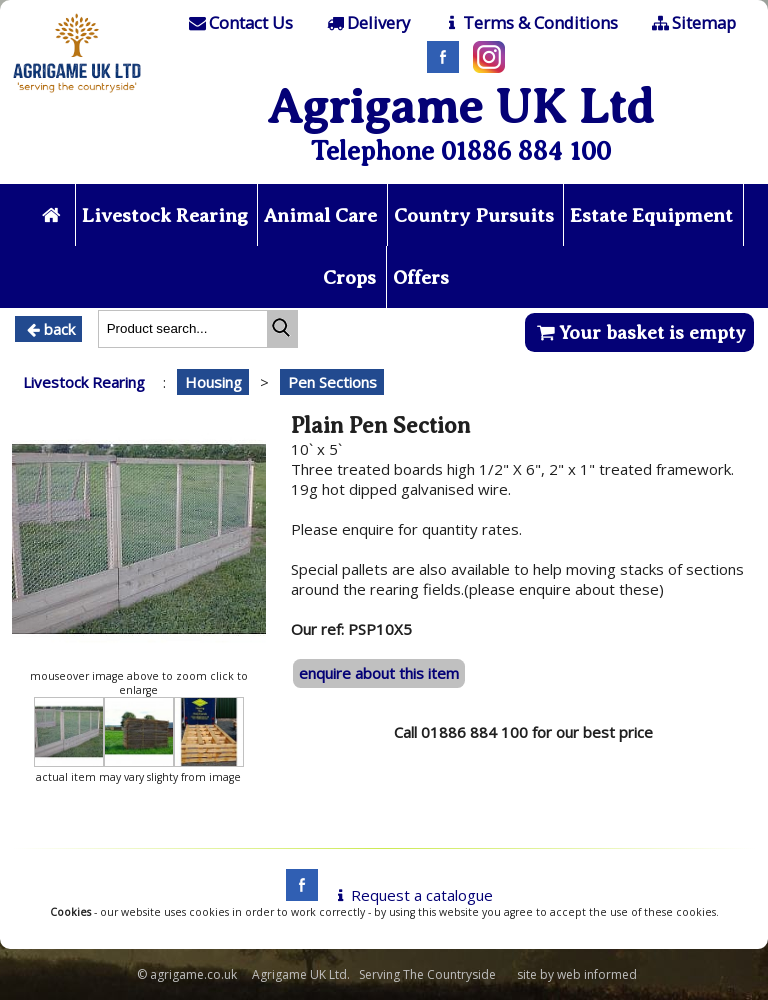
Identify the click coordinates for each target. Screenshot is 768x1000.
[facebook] (297, 895)
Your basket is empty (639, 332)
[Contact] (240, 23)
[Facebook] (438, 67)
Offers (421, 277)
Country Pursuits (474, 215)
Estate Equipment (651, 215)
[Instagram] (484, 67)
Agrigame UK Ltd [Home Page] (460, 106)
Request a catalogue (411, 895)
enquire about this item (379, 673)
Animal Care (320, 215)
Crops (349, 277)
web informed (597, 974)
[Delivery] (366, 23)
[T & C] (529, 23)
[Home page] (77, 95)
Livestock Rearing (165, 215)
